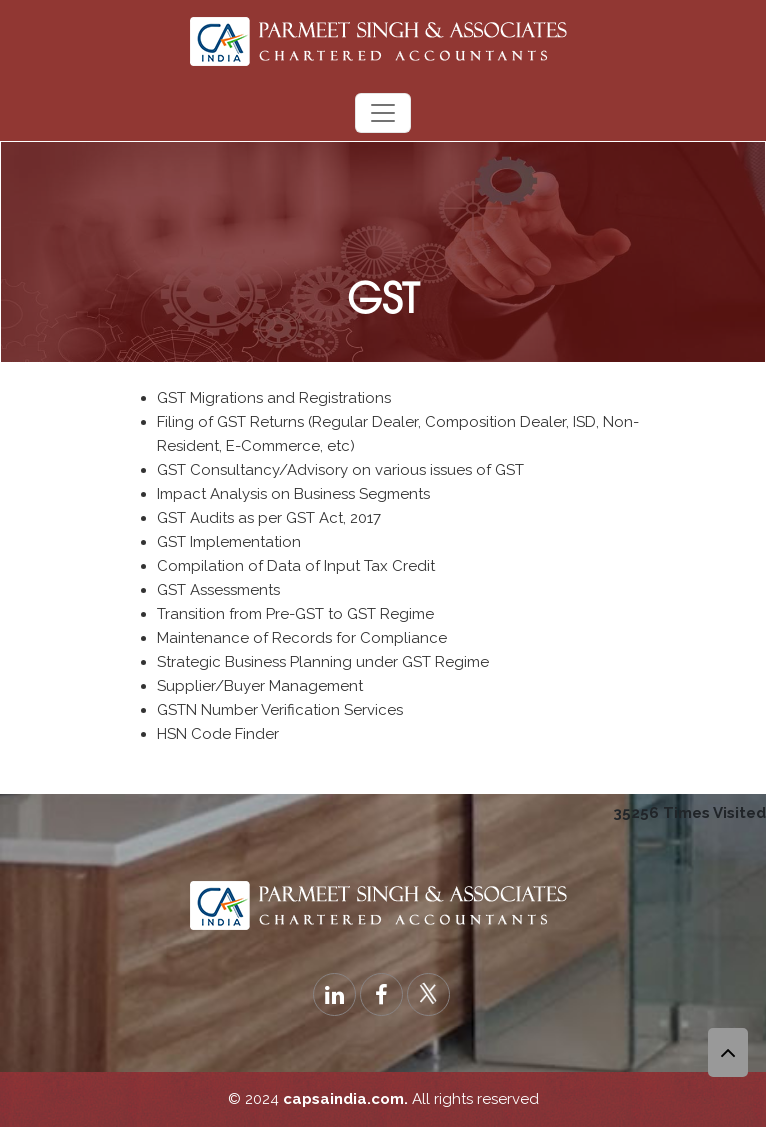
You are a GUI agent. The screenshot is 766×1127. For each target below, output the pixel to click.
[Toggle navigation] (383, 113)
